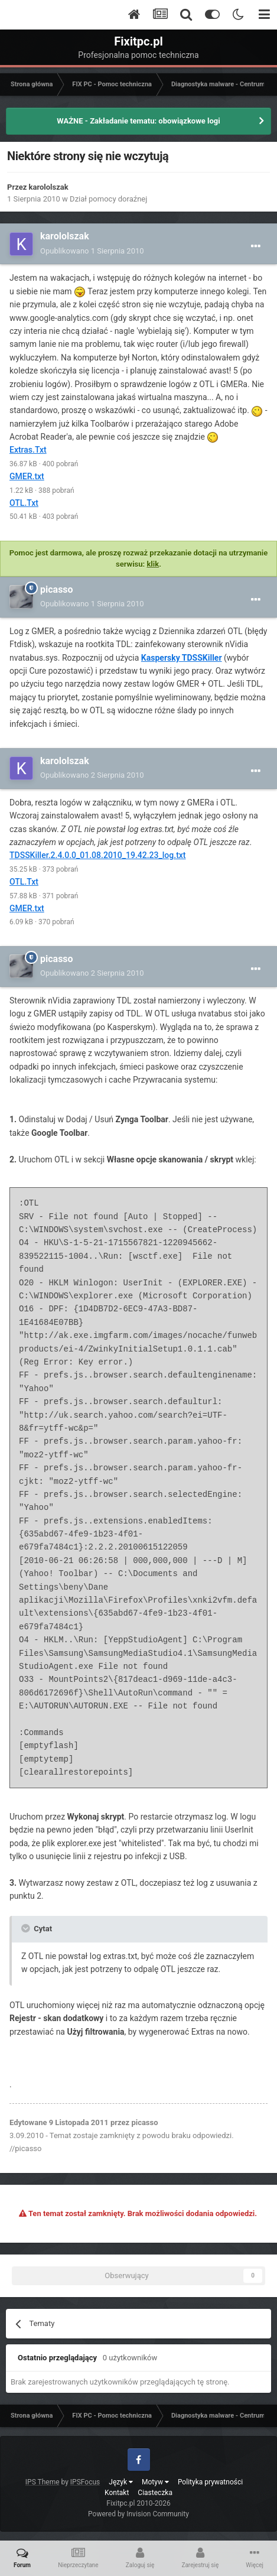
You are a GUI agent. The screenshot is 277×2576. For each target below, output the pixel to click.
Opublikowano (92, 250)
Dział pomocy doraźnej (108, 198)
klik (152, 564)
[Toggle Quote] (26, 1928)
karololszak (49, 187)
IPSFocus (85, 2482)
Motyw (155, 2482)
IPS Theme (42, 2482)
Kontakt (117, 2493)
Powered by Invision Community (138, 2514)
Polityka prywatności (210, 2482)
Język (121, 2482)
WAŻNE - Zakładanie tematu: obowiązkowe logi (138, 120)
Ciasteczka (155, 2493)
